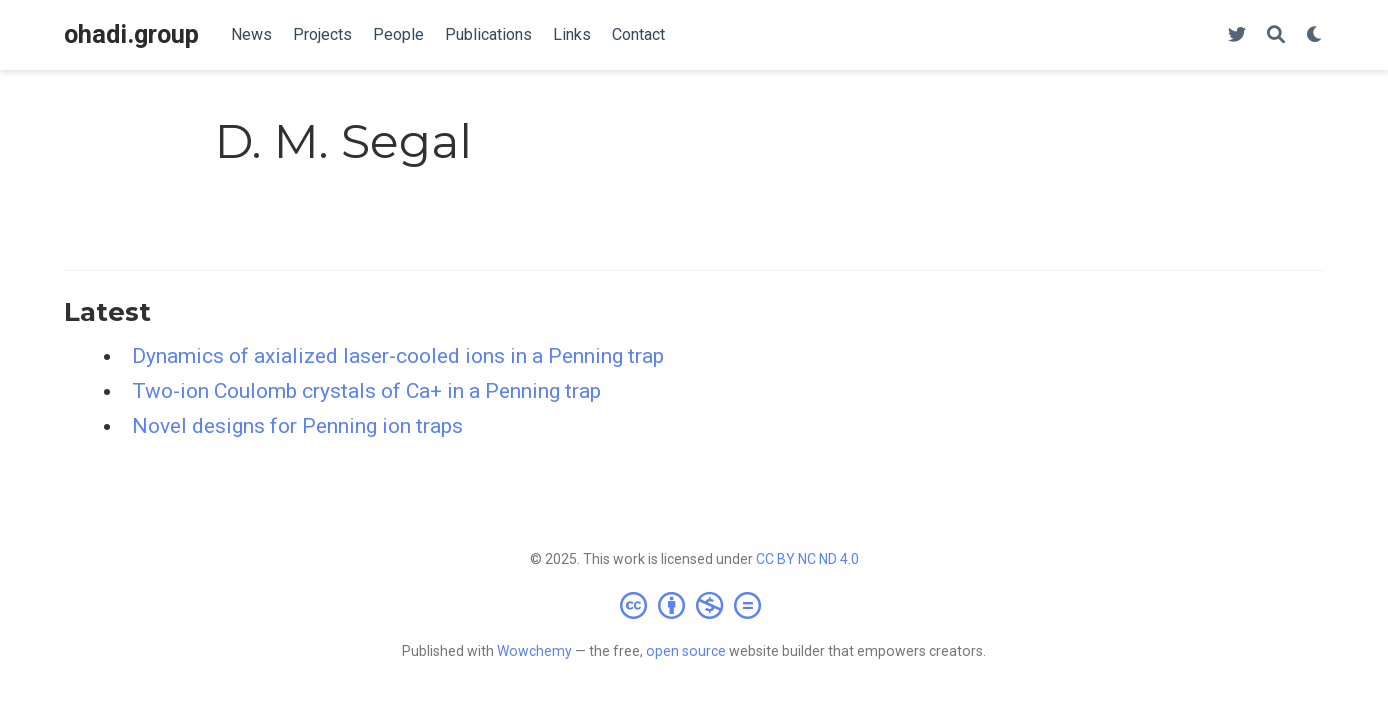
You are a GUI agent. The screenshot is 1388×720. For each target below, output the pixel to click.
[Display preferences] (1315, 35)
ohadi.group (131, 34)
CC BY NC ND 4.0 (807, 559)
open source (686, 651)
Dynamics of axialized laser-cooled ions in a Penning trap (398, 356)
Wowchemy (534, 651)
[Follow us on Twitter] (1237, 35)
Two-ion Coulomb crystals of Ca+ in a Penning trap (366, 391)
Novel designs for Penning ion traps (297, 426)
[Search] (1276, 35)
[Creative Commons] (694, 605)
